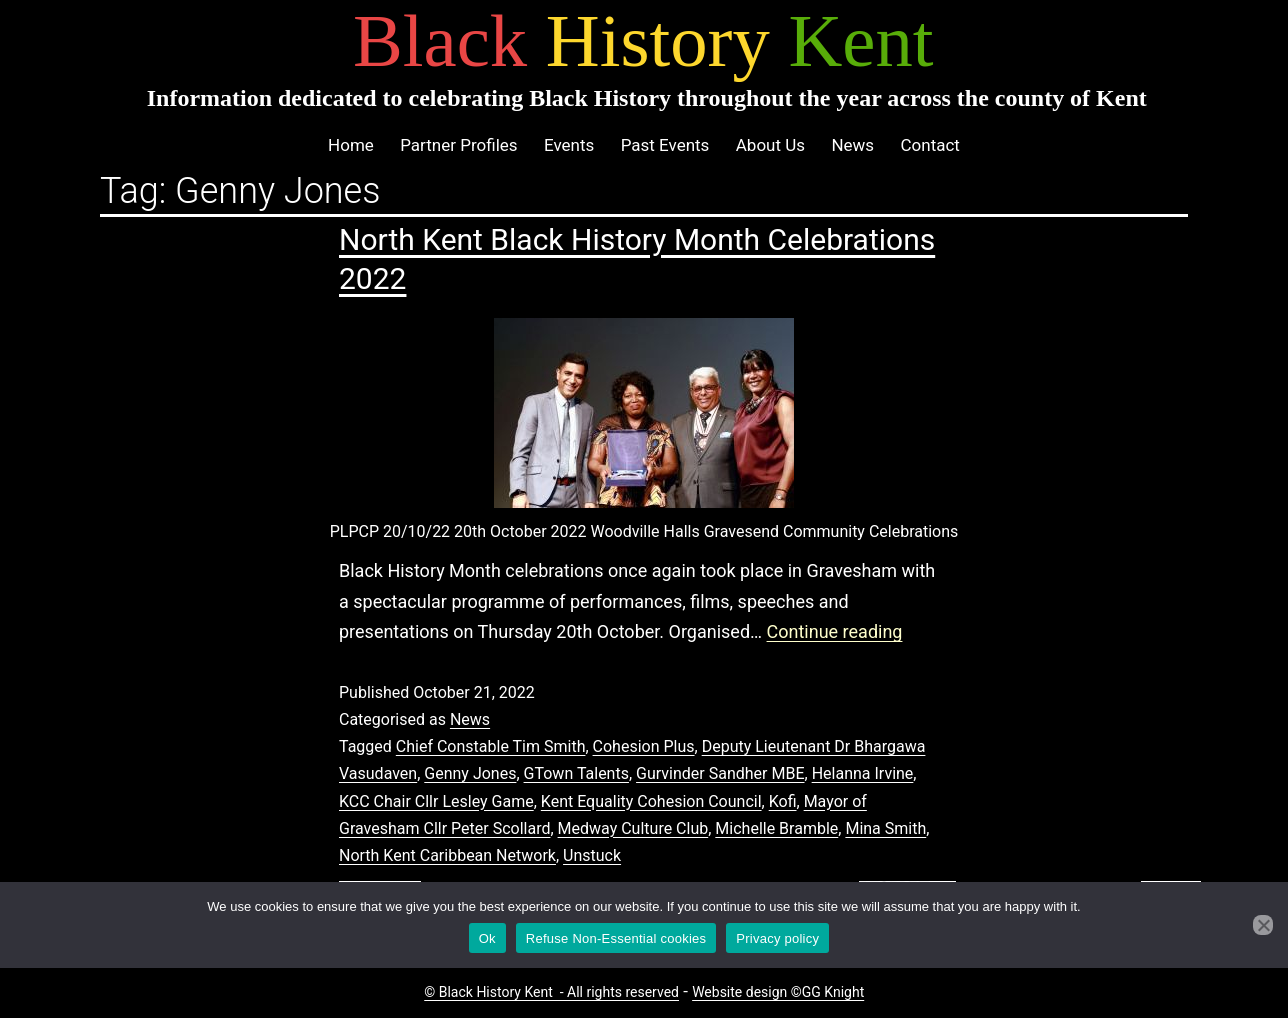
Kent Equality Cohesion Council (651, 801)
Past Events (665, 145)
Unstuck (592, 855)
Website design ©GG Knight (778, 992)
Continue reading (835, 631)
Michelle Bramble (776, 828)
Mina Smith (885, 828)
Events (569, 145)
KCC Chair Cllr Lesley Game (436, 801)
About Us (770, 145)
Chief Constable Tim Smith (491, 746)
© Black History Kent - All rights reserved (551, 992)
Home (351, 145)
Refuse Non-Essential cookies (616, 938)
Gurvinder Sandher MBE (720, 773)
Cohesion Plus (644, 746)
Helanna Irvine (863, 773)
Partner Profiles (458, 145)
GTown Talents (576, 773)
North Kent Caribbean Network (447, 855)
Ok (487, 938)
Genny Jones (470, 773)
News (852, 145)
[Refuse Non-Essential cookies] (1263, 925)
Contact (929, 145)
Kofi (783, 801)
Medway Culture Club (633, 828)
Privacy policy (777, 938)
